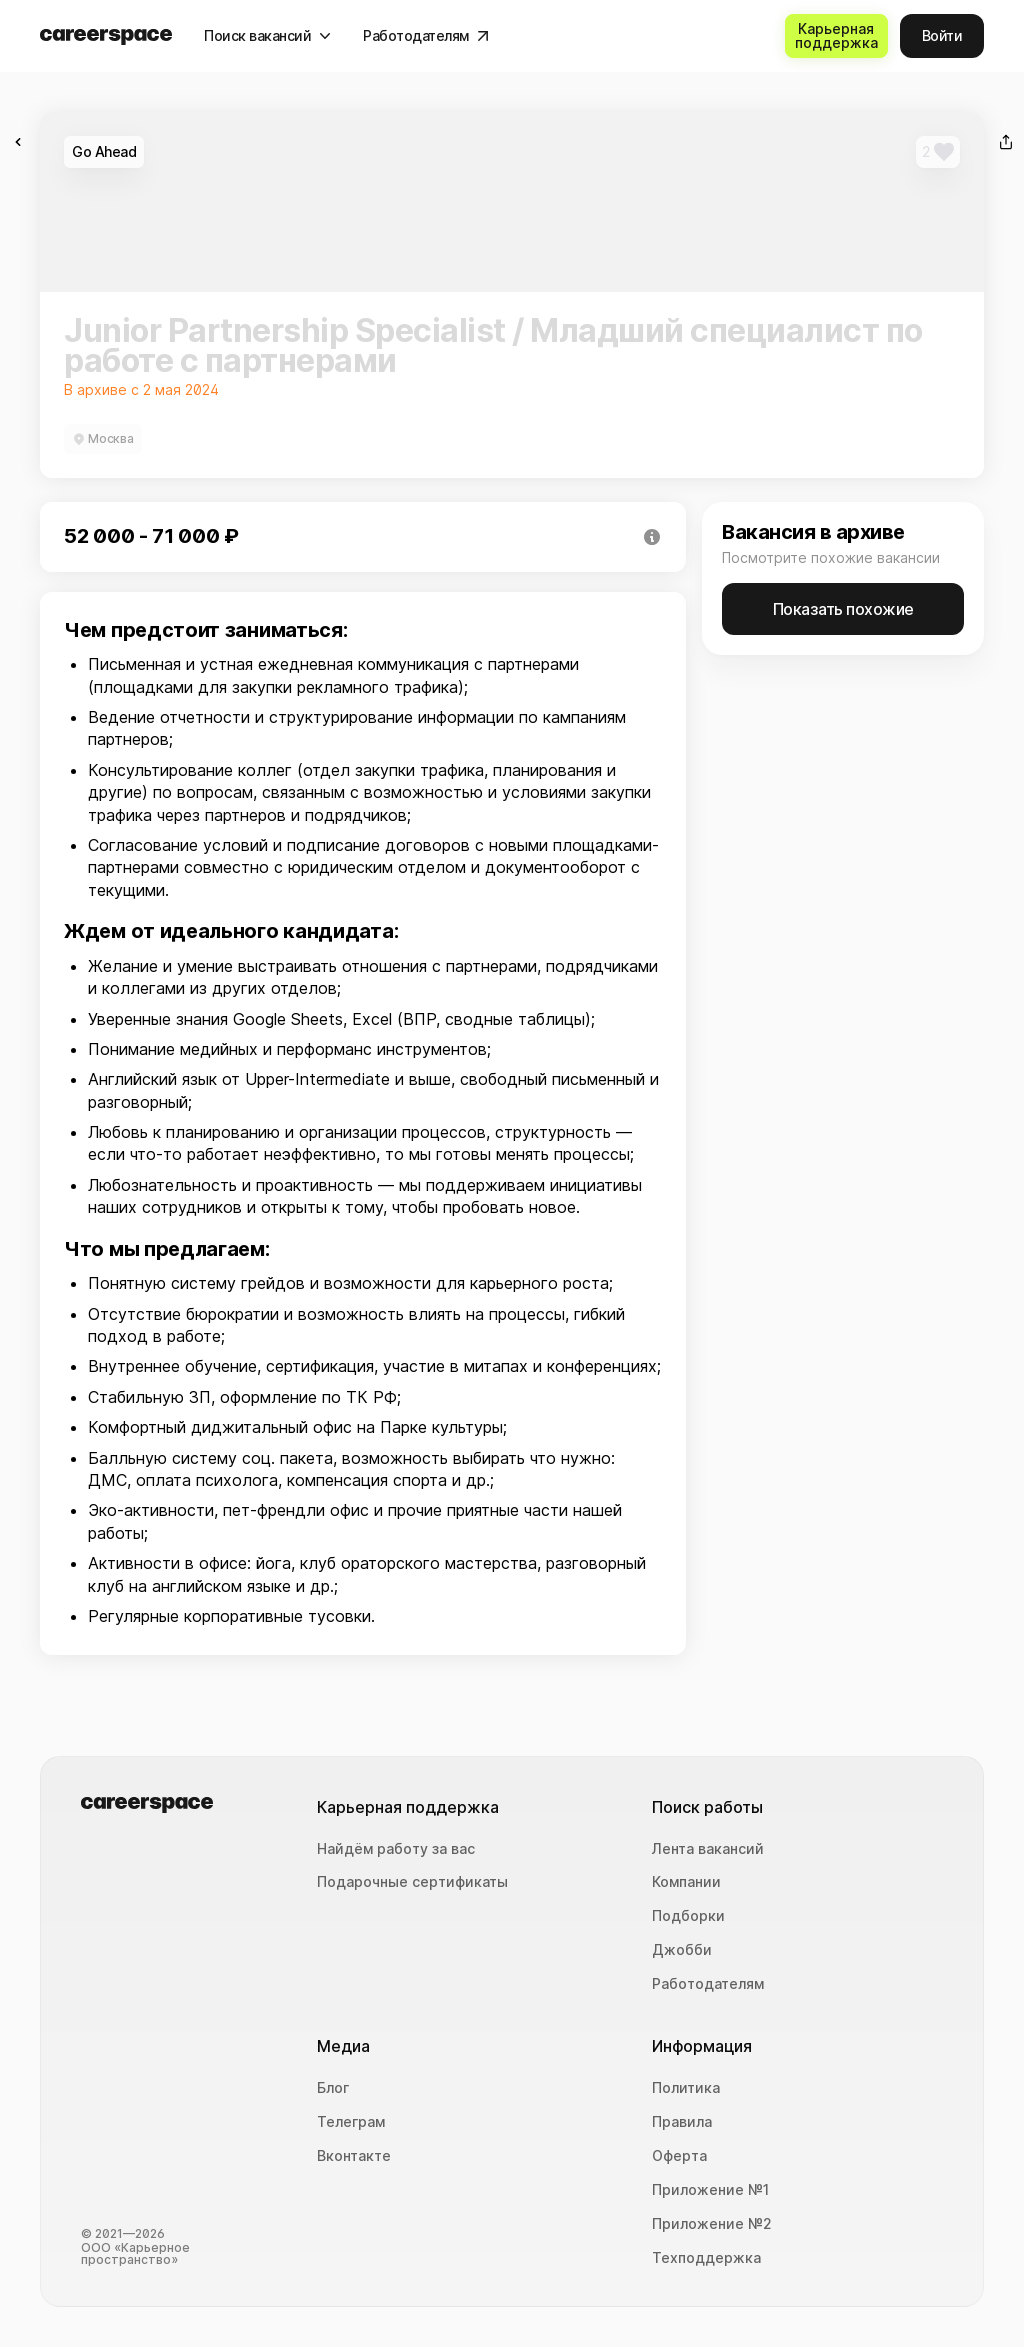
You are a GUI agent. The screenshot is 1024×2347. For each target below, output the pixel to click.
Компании (686, 1882)
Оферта (679, 2156)
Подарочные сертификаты (412, 1882)
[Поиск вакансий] (267, 36)
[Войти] (942, 36)
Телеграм (351, 2122)
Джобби (682, 1950)
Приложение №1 (710, 2190)
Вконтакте (354, 2156)
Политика (686, 2088)
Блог (333, 2088)
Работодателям (708, 1984)
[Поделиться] (1006, 142)
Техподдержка (706, 2258)
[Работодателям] (426, 36)
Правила (682, 2122)
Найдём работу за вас (396, 1849)
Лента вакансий (708, 1849)
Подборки (688, 1916)
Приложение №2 (712, 2224)
